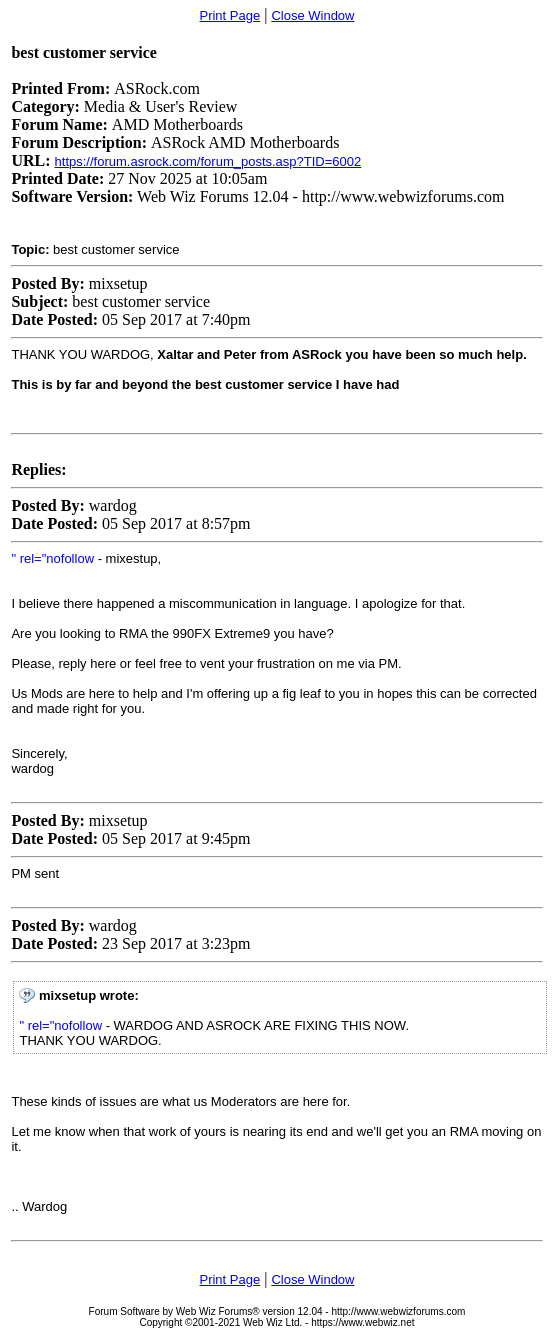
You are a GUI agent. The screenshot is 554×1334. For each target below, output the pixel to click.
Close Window (312, 15)
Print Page (229, 15)
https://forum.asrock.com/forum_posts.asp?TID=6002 (208, 161)
